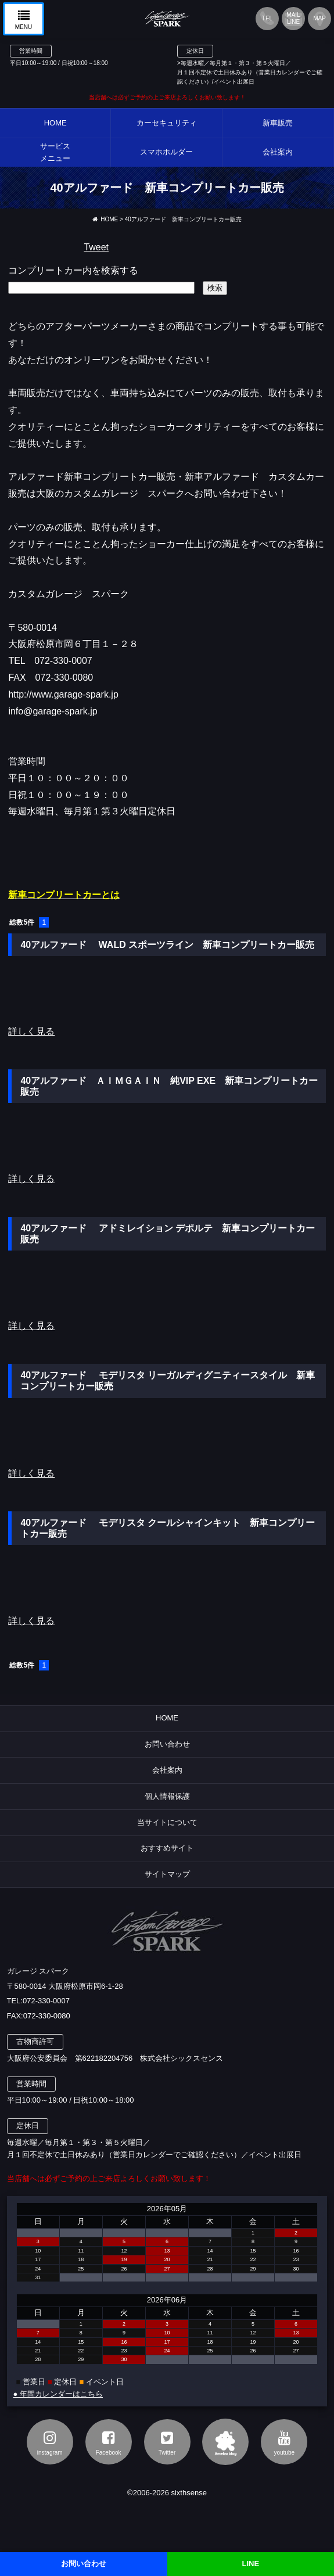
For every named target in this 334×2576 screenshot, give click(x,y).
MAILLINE (293, 18)
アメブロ (225, 2442)
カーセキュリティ (167, 122)
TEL (267, 18)
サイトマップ (167, 1874)
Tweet (96, 247)
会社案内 (167, 1770)
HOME (55, 122)
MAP (319, 18)
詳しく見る (31, 1031)
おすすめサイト (167, 1848)
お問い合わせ (167, 1744)
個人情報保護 (167, 1796)
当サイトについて (167, 1822)
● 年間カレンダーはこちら (58, 2394)
